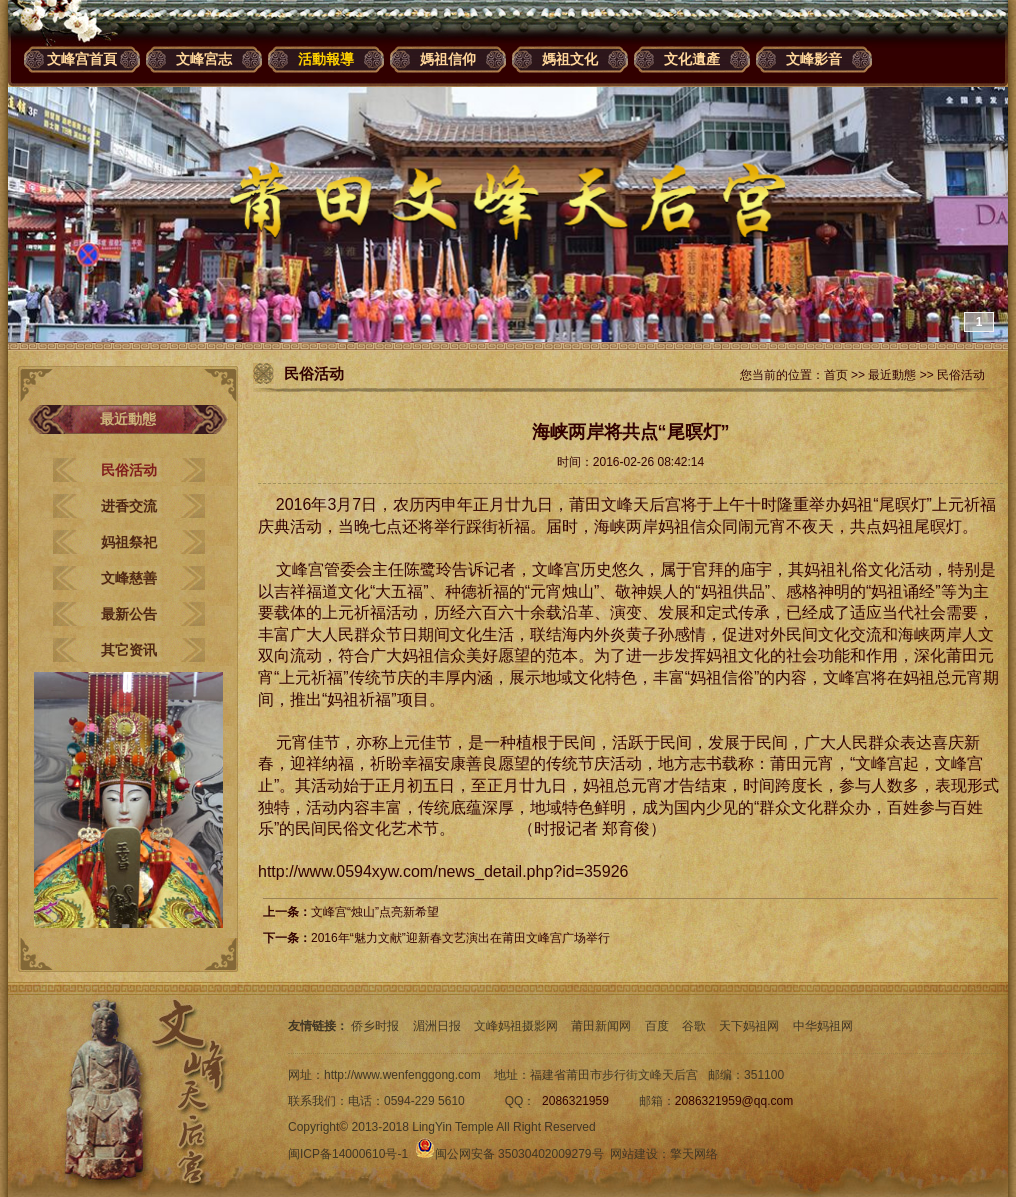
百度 (657, 1026)
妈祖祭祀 (129, 542)
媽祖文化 (570, 59)
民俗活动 (129, 470)
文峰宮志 (204, 59)
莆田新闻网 (601, 1026)
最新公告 (129, 614)
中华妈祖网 (823, 1026)
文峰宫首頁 (82, 59)
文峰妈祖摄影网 (516, 1026)
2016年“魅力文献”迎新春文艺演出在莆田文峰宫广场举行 (460, 938)
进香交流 (129, 506)
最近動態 (892, 375)
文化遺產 (692, 59)
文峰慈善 (129, 578)
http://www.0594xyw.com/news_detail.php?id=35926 (443, 871)
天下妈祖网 (749, 1026)
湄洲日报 (437, 1026)
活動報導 (326, 59)
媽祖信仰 (448, 59)
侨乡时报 (375, 1026)
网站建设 (634, 1154)
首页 (836, 375)
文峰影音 (814, 59)
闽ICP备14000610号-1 (348, 1154)
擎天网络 (694, 1154)
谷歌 (694, 1026)
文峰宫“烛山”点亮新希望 (375, 912)
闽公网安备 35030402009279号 (509, 1154)
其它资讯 (129, 650)
